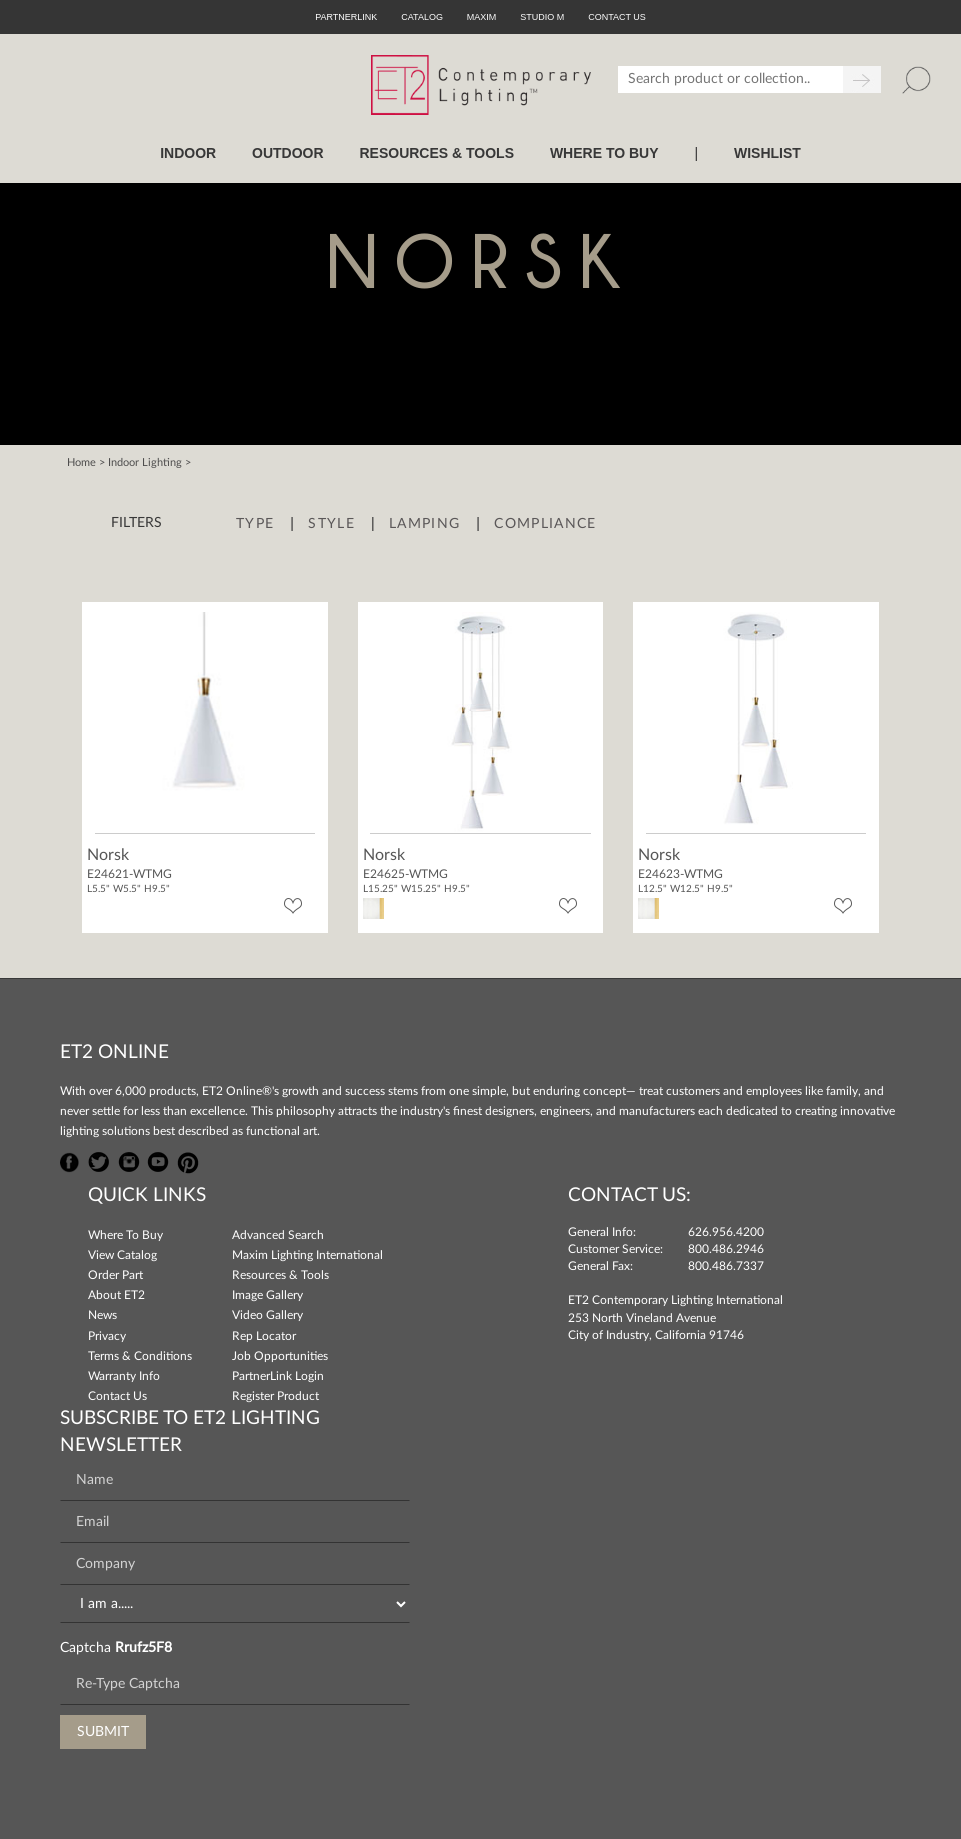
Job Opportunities (280, 1356)
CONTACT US (617, 17)
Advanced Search (278, 1235)
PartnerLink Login (278, 1376)
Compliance (545, 524)
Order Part (115, 1275)
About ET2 (116, 1295)
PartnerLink (346, 17)
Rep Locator (264, 1336)
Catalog (422, 17)
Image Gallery (267, 1295)
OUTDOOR (288, 153)
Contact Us (117, 1396)
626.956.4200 (726, 1232)
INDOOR (188, 153)
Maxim (482, 17)
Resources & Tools (280, 1275)
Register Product (275, 1396)
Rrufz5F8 (143, 1648)
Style (331, 524)
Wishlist (767, 153)
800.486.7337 (726, 1266)
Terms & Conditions (140, 1356)
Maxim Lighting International (307, 1255)
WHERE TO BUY (604, 153)
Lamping (424, 524)
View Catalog (122, 1255)
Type (255, 524)
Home (81, 462)
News (102, 1315)
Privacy (107, 1336)
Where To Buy (125, 1235)
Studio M (542, 17)
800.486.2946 (726, 1249)
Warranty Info (124, 1376)
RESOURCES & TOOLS (436, 153)
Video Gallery (267, 1315)
